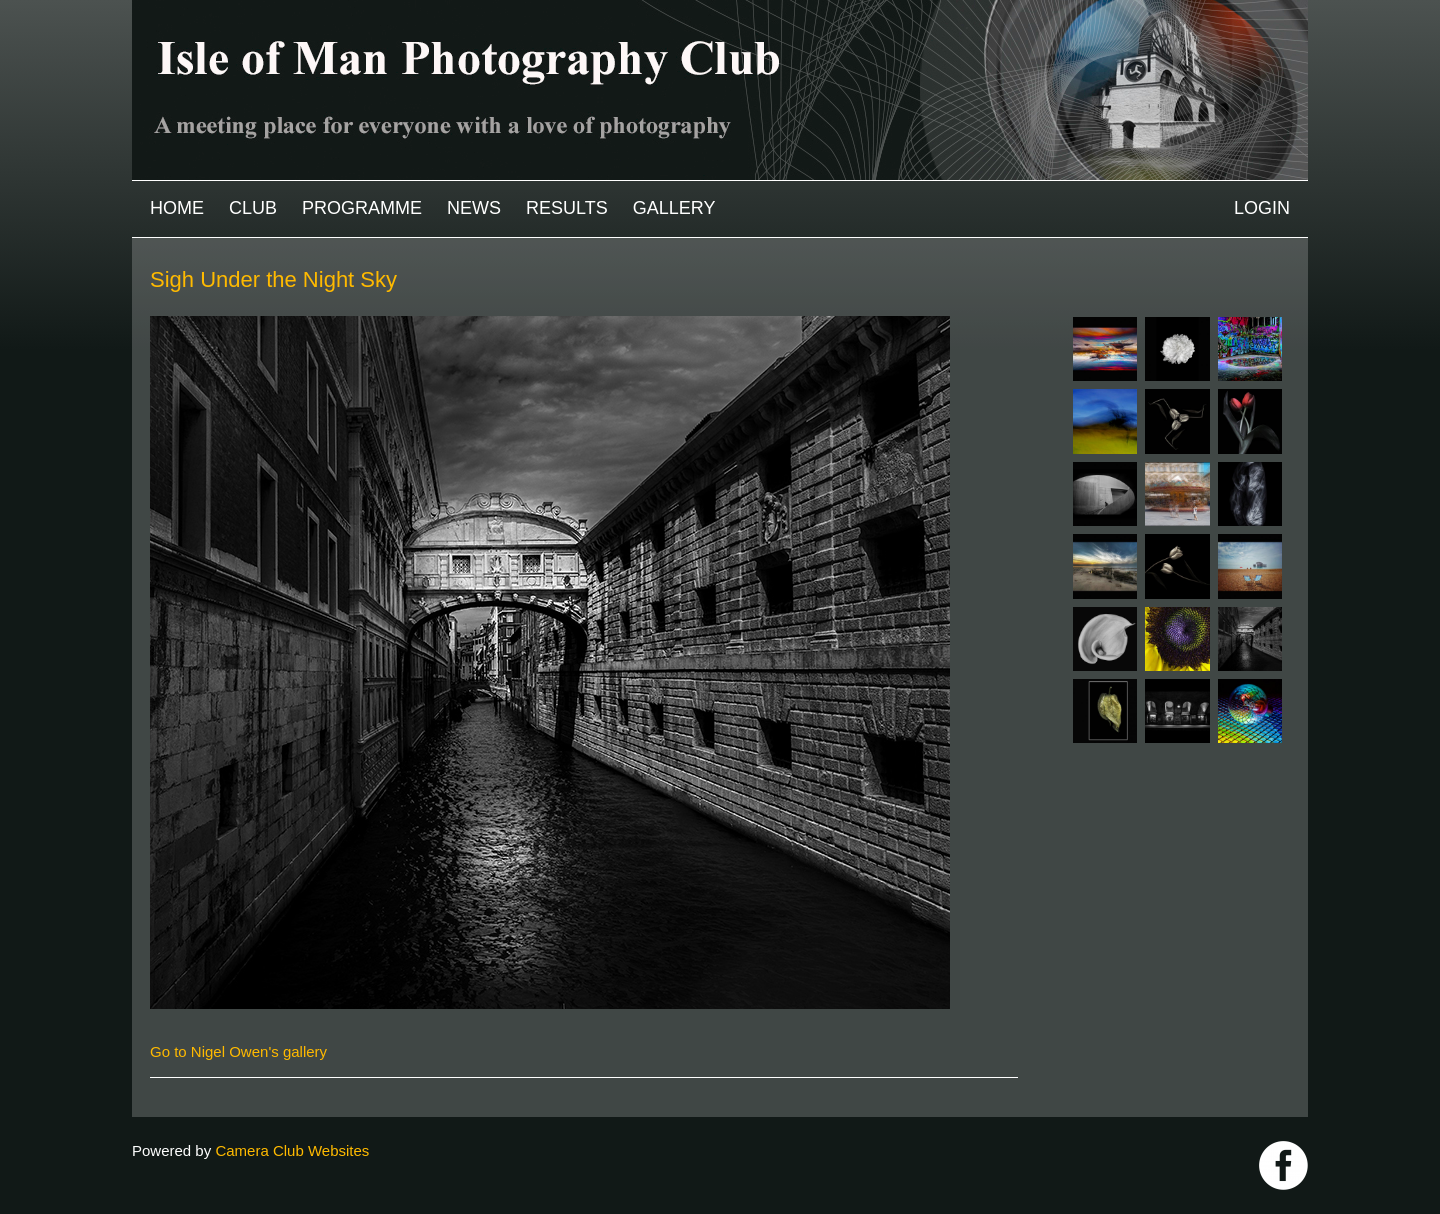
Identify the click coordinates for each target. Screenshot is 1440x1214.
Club (253, 208)
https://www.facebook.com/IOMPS (1283, 1165)
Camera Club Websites (292, 1150)
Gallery (674, 208)
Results (567, 208)
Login (1262, 208)
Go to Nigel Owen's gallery (238, 1051)
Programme (362, 208)
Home (177, 208)
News (474, 208)
